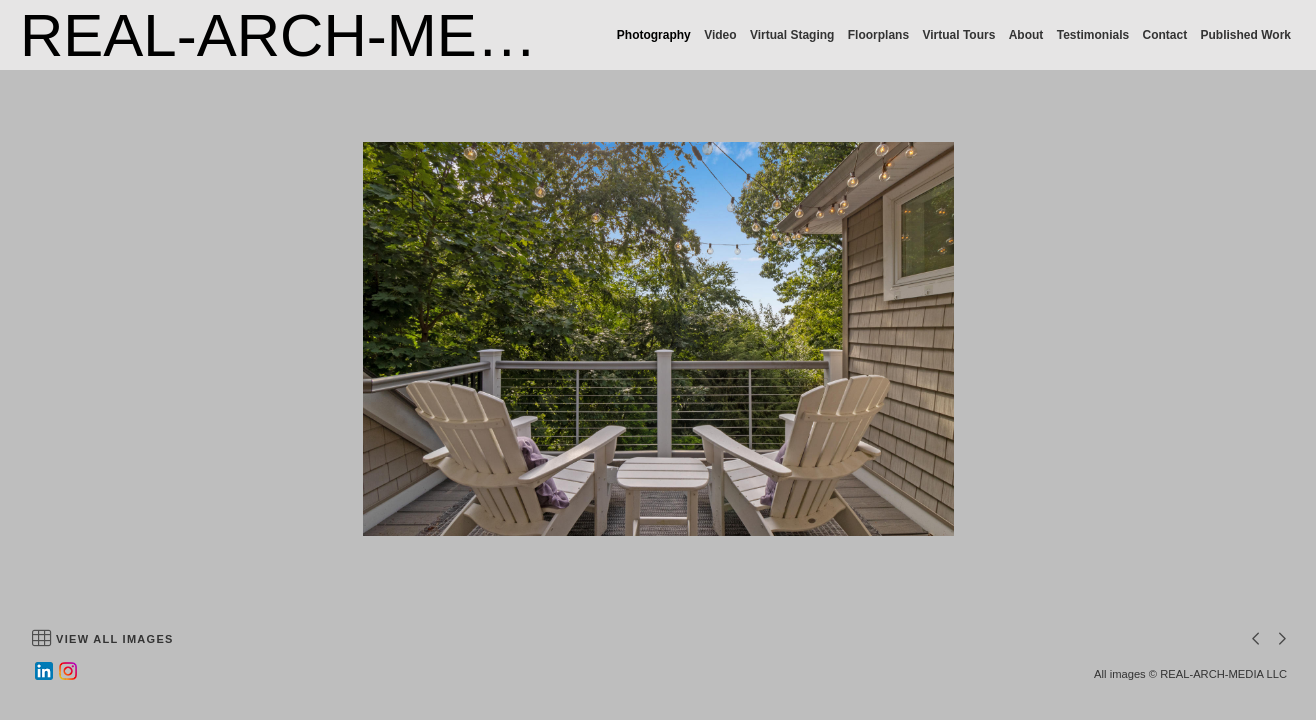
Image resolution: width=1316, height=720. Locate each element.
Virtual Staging (792, 35)
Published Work (1246, 35)
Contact (1165, 35)
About (1026, 35)
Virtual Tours (958, 35)
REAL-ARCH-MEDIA (298, 35)
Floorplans (878, 35)
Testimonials (1093, 35)
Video (720, 35)
